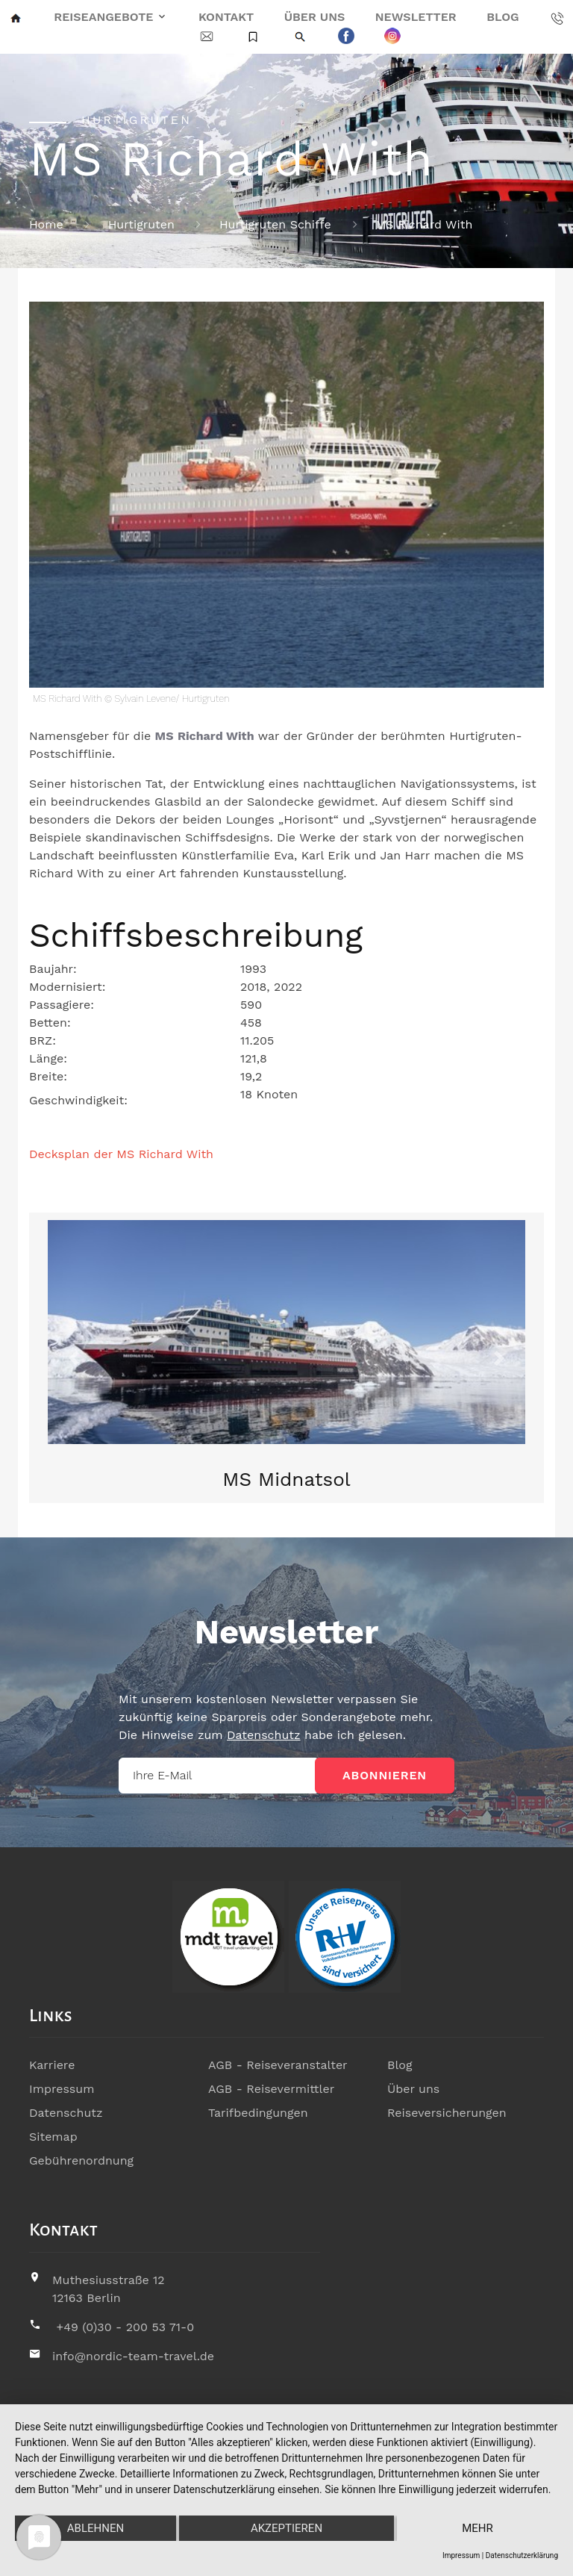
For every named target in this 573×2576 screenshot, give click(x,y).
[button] (74, 1358)
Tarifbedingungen (258, 2113)
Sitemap (53, 2136)
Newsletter (416, 17)
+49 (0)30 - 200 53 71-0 (125, 2327)
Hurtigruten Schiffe (275, 224)
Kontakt (226, 17)
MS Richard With (424, 224)
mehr (477, 2528)
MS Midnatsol (286, 1479)
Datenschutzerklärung (522, 2555)
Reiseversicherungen (447, 2113)
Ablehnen (95, 2528)
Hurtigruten (141, 224)
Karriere (52, 2065)
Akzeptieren (286, 2528)
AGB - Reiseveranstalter (278, 2065)
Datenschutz (264, 1735)
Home (46, 224)
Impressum (61, 2089)
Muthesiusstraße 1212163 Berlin (108, 2289)
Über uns (314, 17)
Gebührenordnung (81, 2160)
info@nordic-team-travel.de (133, 2356)
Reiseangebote (103, 17)
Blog (502, 17)
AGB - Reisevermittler (271, 2089)
